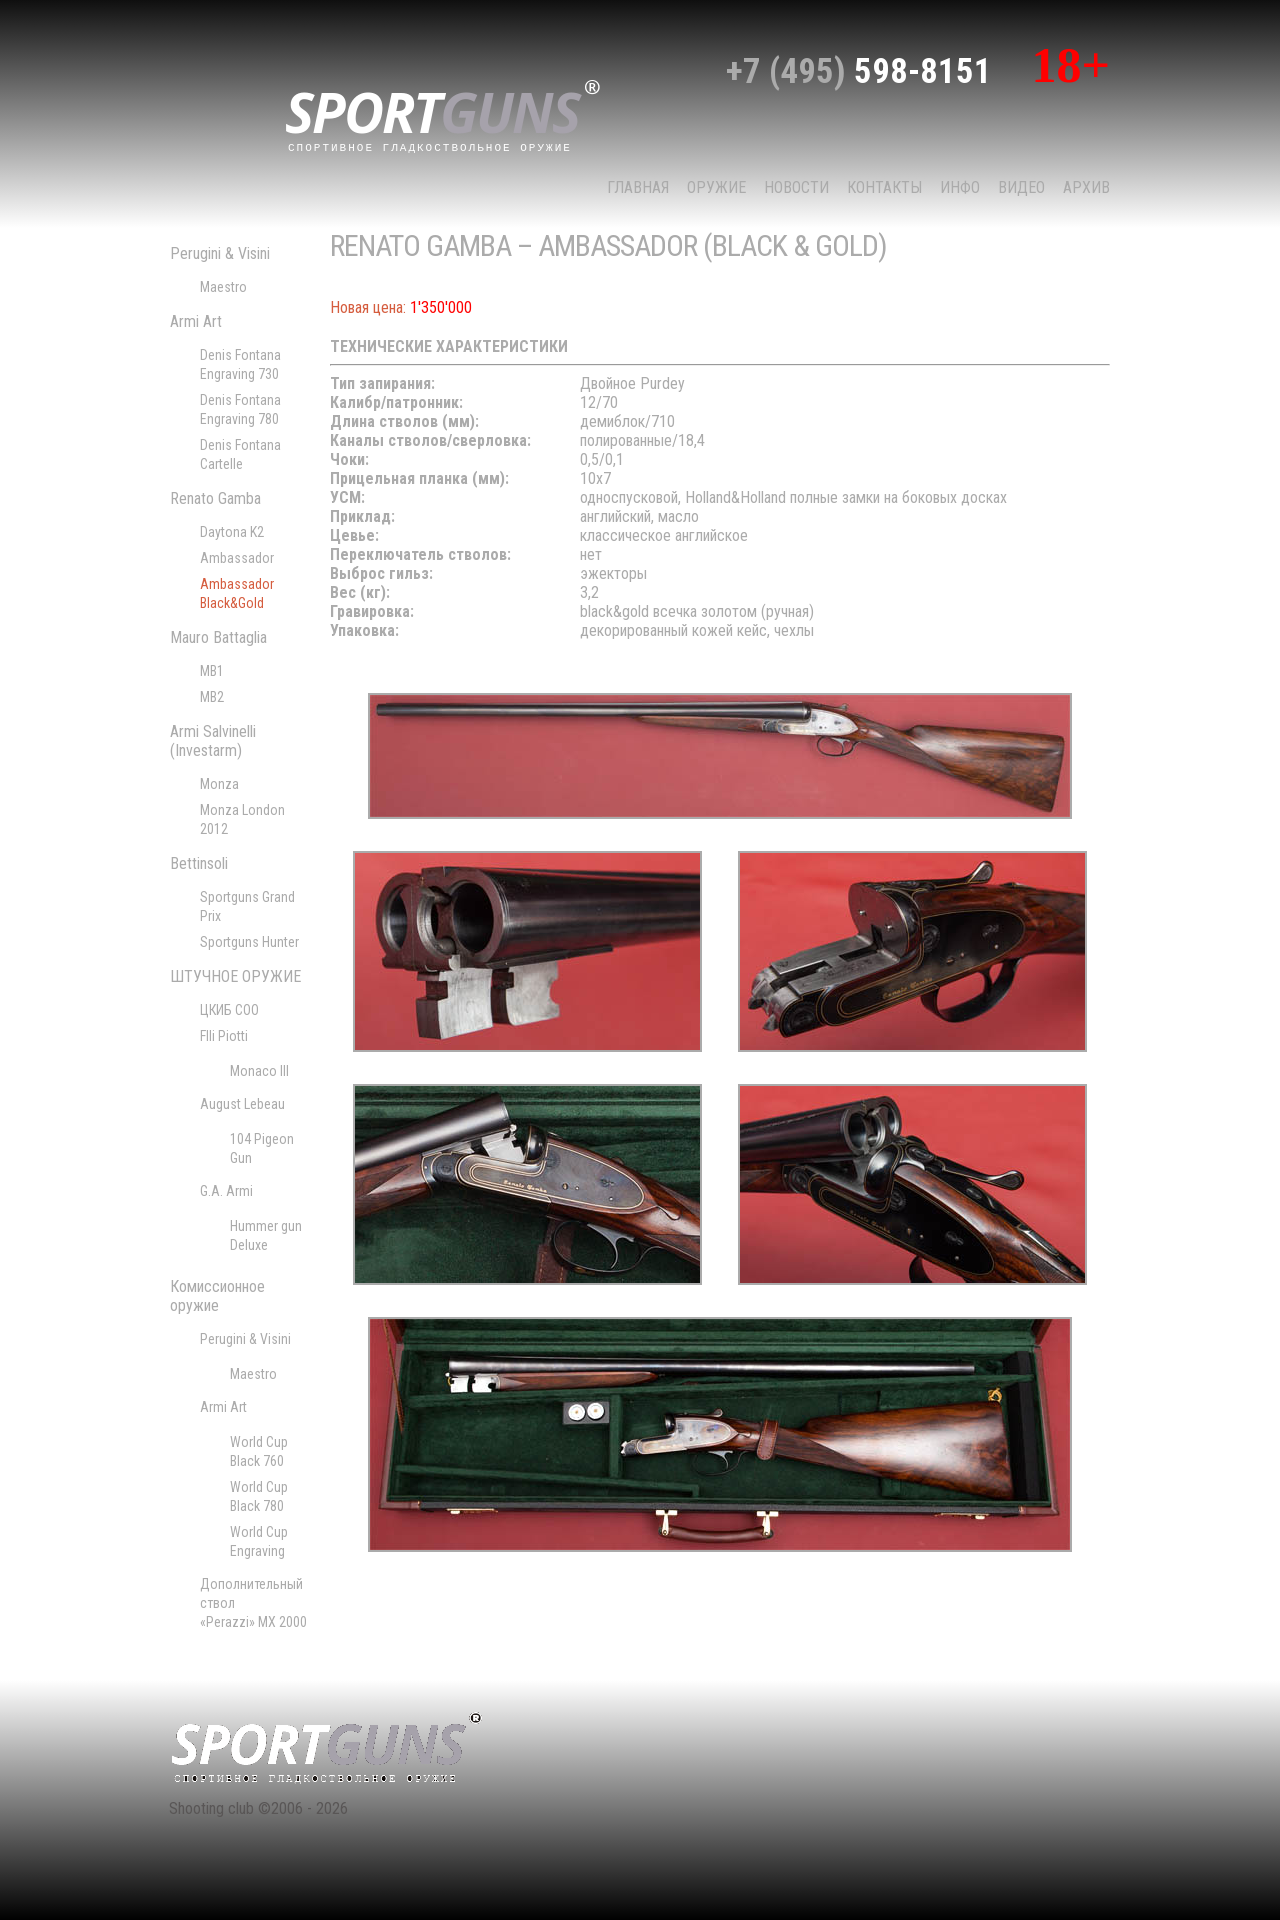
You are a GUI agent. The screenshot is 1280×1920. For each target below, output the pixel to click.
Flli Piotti (224, 1036)
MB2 (212, 697)
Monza (219, 784)
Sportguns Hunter (249, 942)
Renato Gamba (215, 498)
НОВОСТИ (796, 187)
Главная (638, 187)
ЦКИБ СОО (229, 1010)
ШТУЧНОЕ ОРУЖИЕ (235, 976)
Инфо (960, 187)
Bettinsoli (199, 863)
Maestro (223, 287)
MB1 (212, 671)
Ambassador (237, 558)
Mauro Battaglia (218, 637)
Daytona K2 (232, 532)
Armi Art (196, 321)
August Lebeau (242, 1104)
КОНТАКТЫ (884, 187)
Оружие (716, 187)
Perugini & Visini (220, 253)
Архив (1086, 187)
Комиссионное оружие (217, 1296)
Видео (1021, 187)
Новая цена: (368, 307)
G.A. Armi (226, 1191)
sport (443, 114)
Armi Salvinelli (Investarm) (213, 741)
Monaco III (259, 1071)
